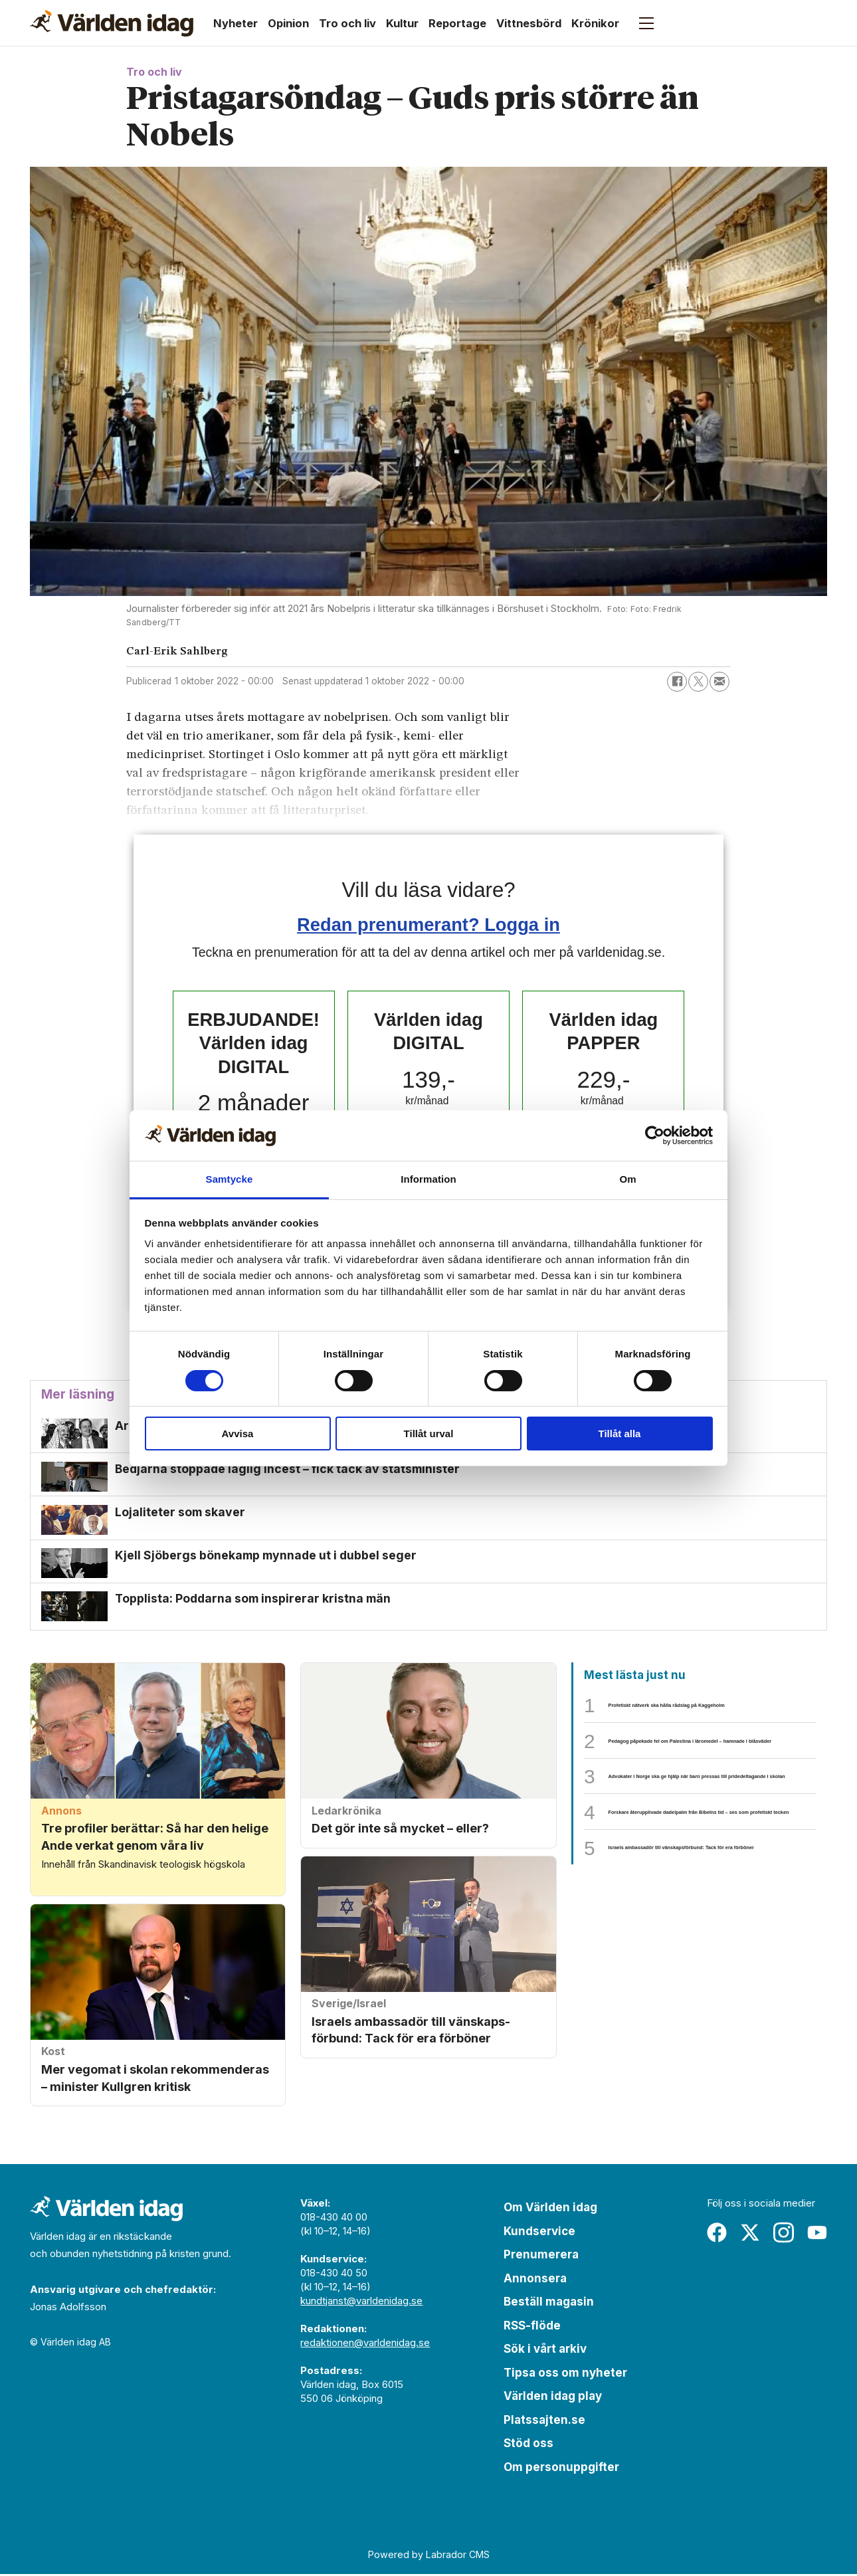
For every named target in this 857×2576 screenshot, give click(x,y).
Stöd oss (528, 2445)
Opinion (288, 23)
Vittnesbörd (528, 23)
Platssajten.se (544, 2422)
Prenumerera (541, 2257)
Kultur (402, 23)
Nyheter (235, 23)
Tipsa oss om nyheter (565, 2375)
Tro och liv (347, 23)
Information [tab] (428, 1179)
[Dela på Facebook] (677, 682)
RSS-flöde (532, 2328)
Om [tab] (627, 1179)
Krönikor (595, 23)
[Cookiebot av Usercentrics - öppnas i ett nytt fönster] (655, 1135)
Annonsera (535, 2281)
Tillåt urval (429, 1433)
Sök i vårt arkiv (545, 2351)
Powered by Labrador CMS (429, 2557)
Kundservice (539, 2233)
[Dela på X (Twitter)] (698, 682)
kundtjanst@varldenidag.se (361, 2303)
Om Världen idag (550, 2210)
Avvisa (238, 1433)
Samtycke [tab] (229, 1179)
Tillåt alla (620, 1433)
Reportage (457, 23)
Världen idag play (553, 2398)
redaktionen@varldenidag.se (365, 2345)
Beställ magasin (549, 2304)
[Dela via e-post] (719, 682)
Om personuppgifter (561, 2469)
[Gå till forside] (111, 23)
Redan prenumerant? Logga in (428, 924)
